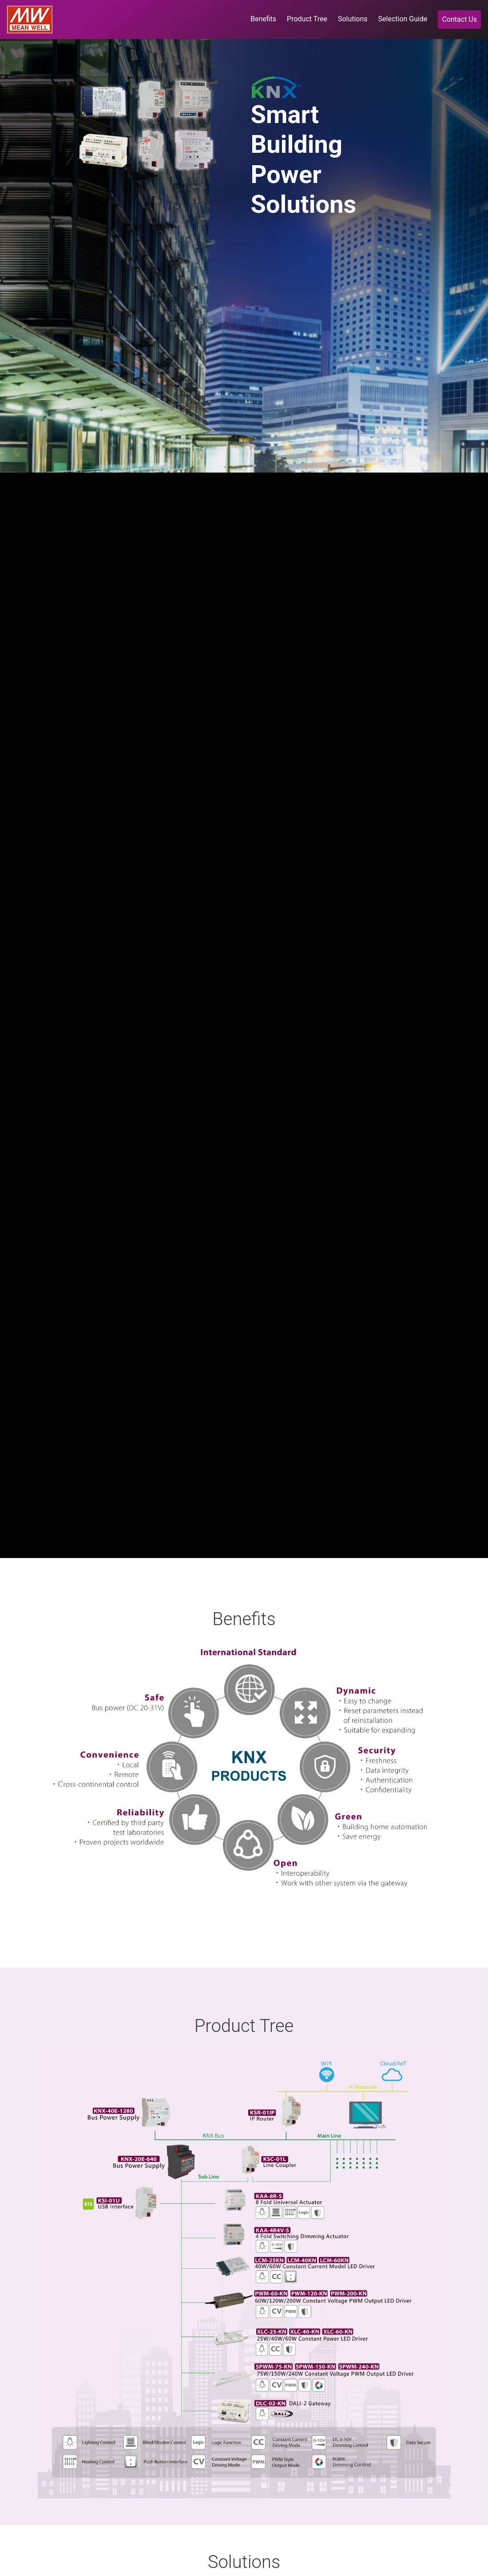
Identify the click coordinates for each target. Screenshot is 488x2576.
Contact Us (459, 19)
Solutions (353, 19)
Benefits (265, 18)
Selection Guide (403, 19)
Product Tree (307, 19)
